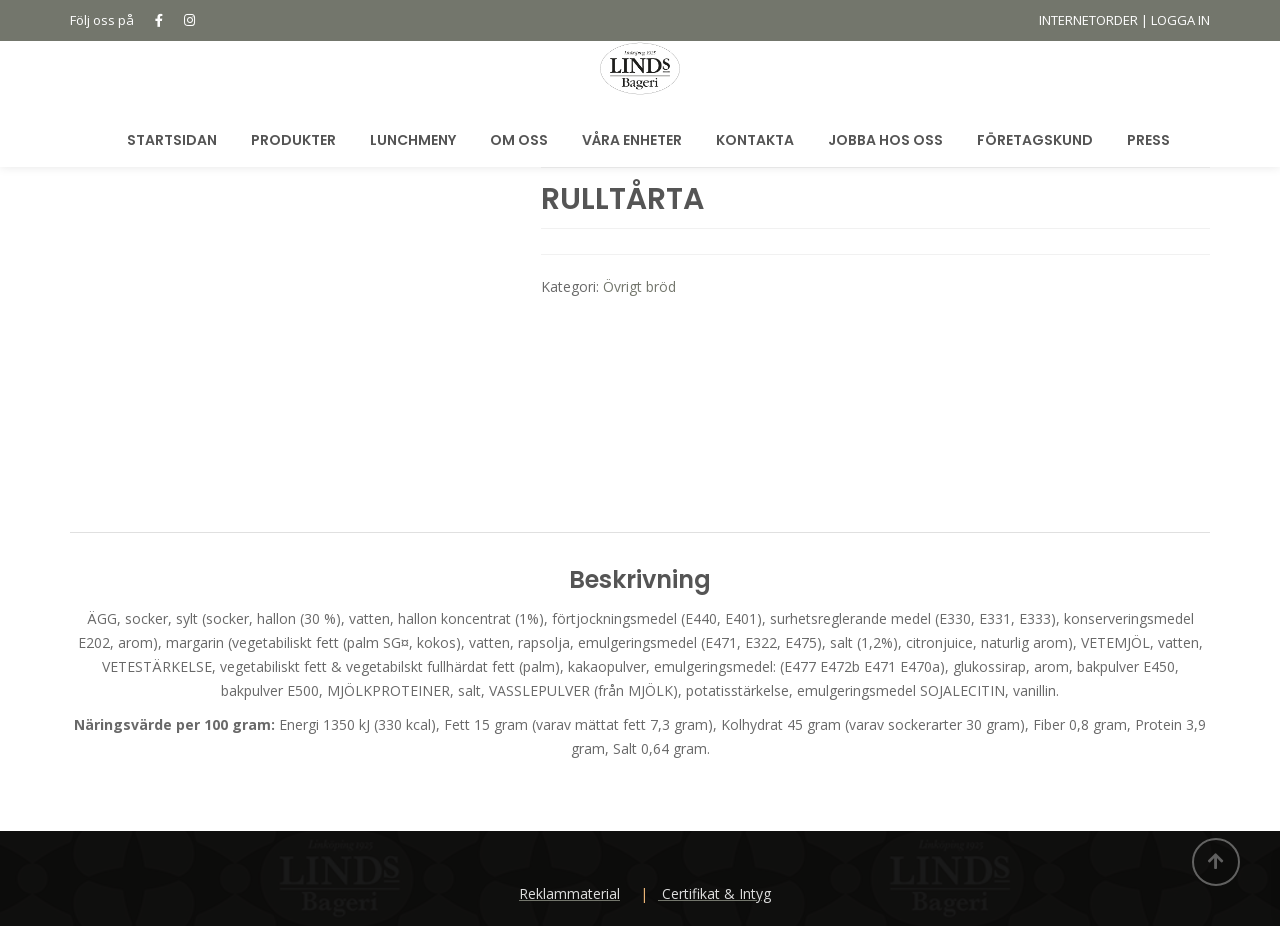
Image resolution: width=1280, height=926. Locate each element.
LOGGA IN (1180, 20)
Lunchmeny (413, 140)
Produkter (293, 140)
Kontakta (755, 140)
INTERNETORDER (1088, 20)
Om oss (519, 140)
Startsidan (172, 140)
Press (1148, 140)
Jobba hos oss (885, 140)
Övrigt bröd (639, 286)
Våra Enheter (632, 140)
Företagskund (1035, 140)
